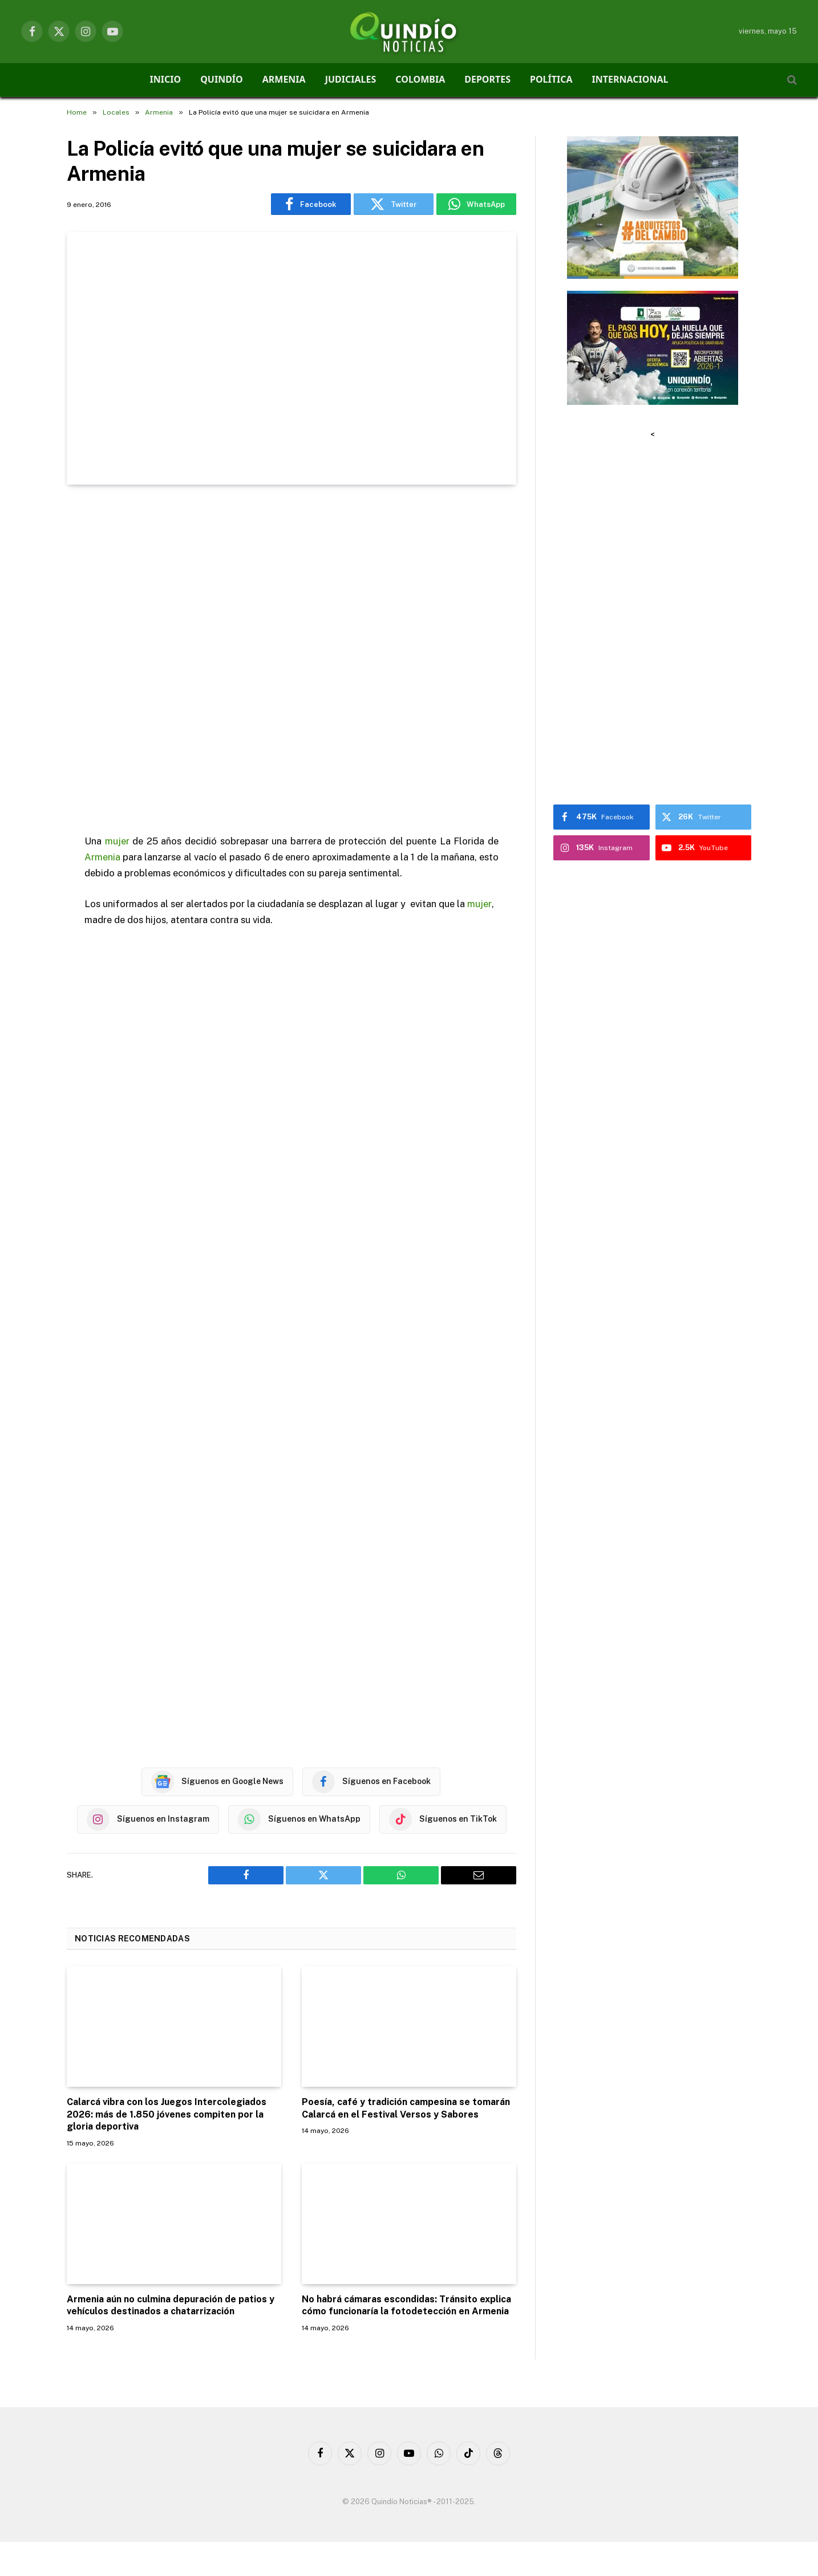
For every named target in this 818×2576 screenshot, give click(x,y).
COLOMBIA (420, 79)
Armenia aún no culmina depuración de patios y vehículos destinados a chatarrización (170, 2305)
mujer (117, 841)
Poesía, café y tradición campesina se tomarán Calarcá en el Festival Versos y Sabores (406, 2108)
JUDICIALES (350, 79)
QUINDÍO (221, 79)
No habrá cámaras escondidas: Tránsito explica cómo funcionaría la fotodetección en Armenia (406, 2305)
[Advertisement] (291, 660)
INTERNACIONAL (630, 79)
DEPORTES (487, 79)
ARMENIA (284, 79)
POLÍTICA (551, 79)
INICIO (165, 79)
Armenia (102, 857)
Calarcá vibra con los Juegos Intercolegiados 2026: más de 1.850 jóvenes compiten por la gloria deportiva (166, 2114)
